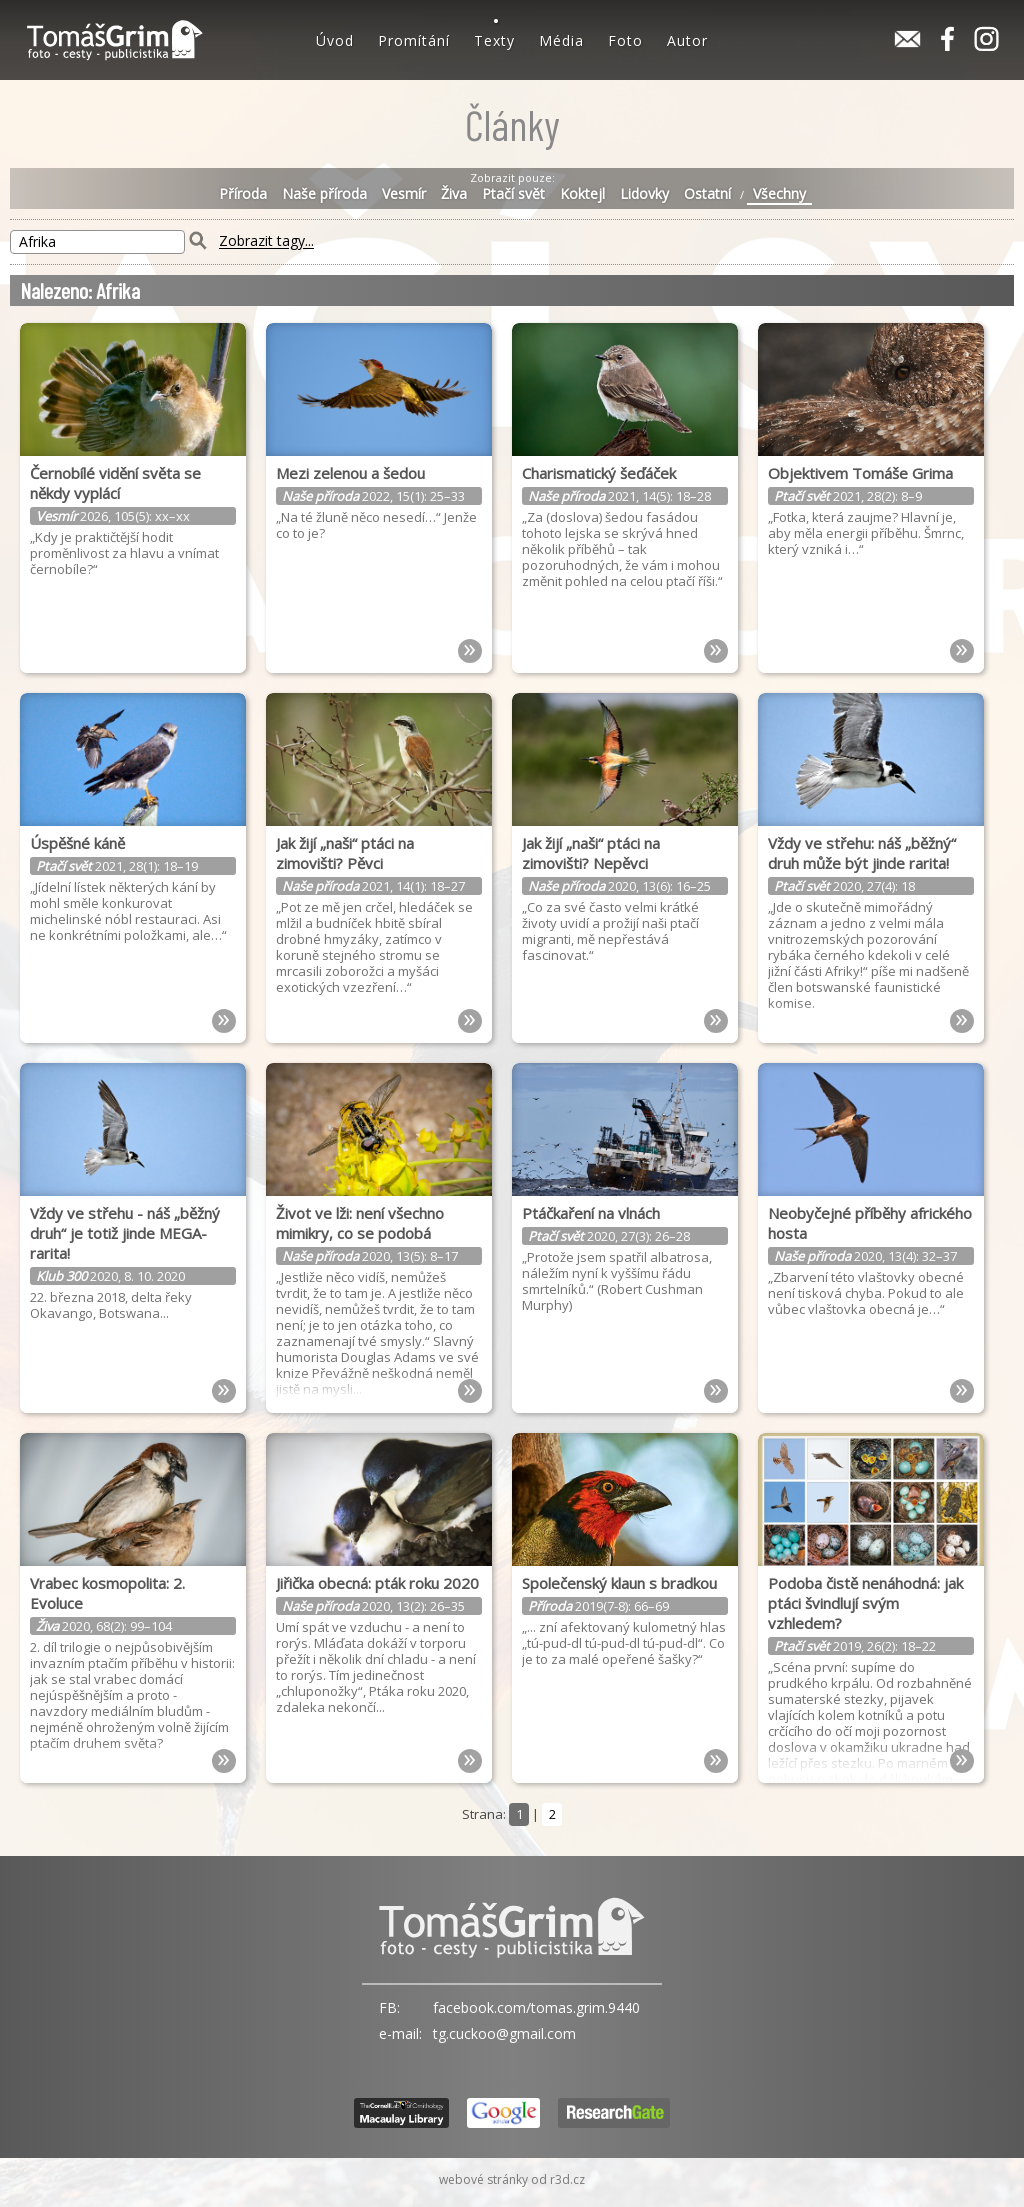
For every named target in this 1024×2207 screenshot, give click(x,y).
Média (561, 40)
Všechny (779, 194)
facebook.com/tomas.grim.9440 (536, 2007)
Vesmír (404, 194)
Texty (494, 40)
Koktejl (582, 194)
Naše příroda (324, 194)
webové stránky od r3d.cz (512, 2179)
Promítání (414, 40)
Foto (625, 40)
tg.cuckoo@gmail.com (504, 2033)
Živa (454, 194)
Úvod (335, 40)
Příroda (243, 194)
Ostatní (707, 194)
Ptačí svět (513, 194)
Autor (687, 40)
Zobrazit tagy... (266, 241)
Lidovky (644, 194)
